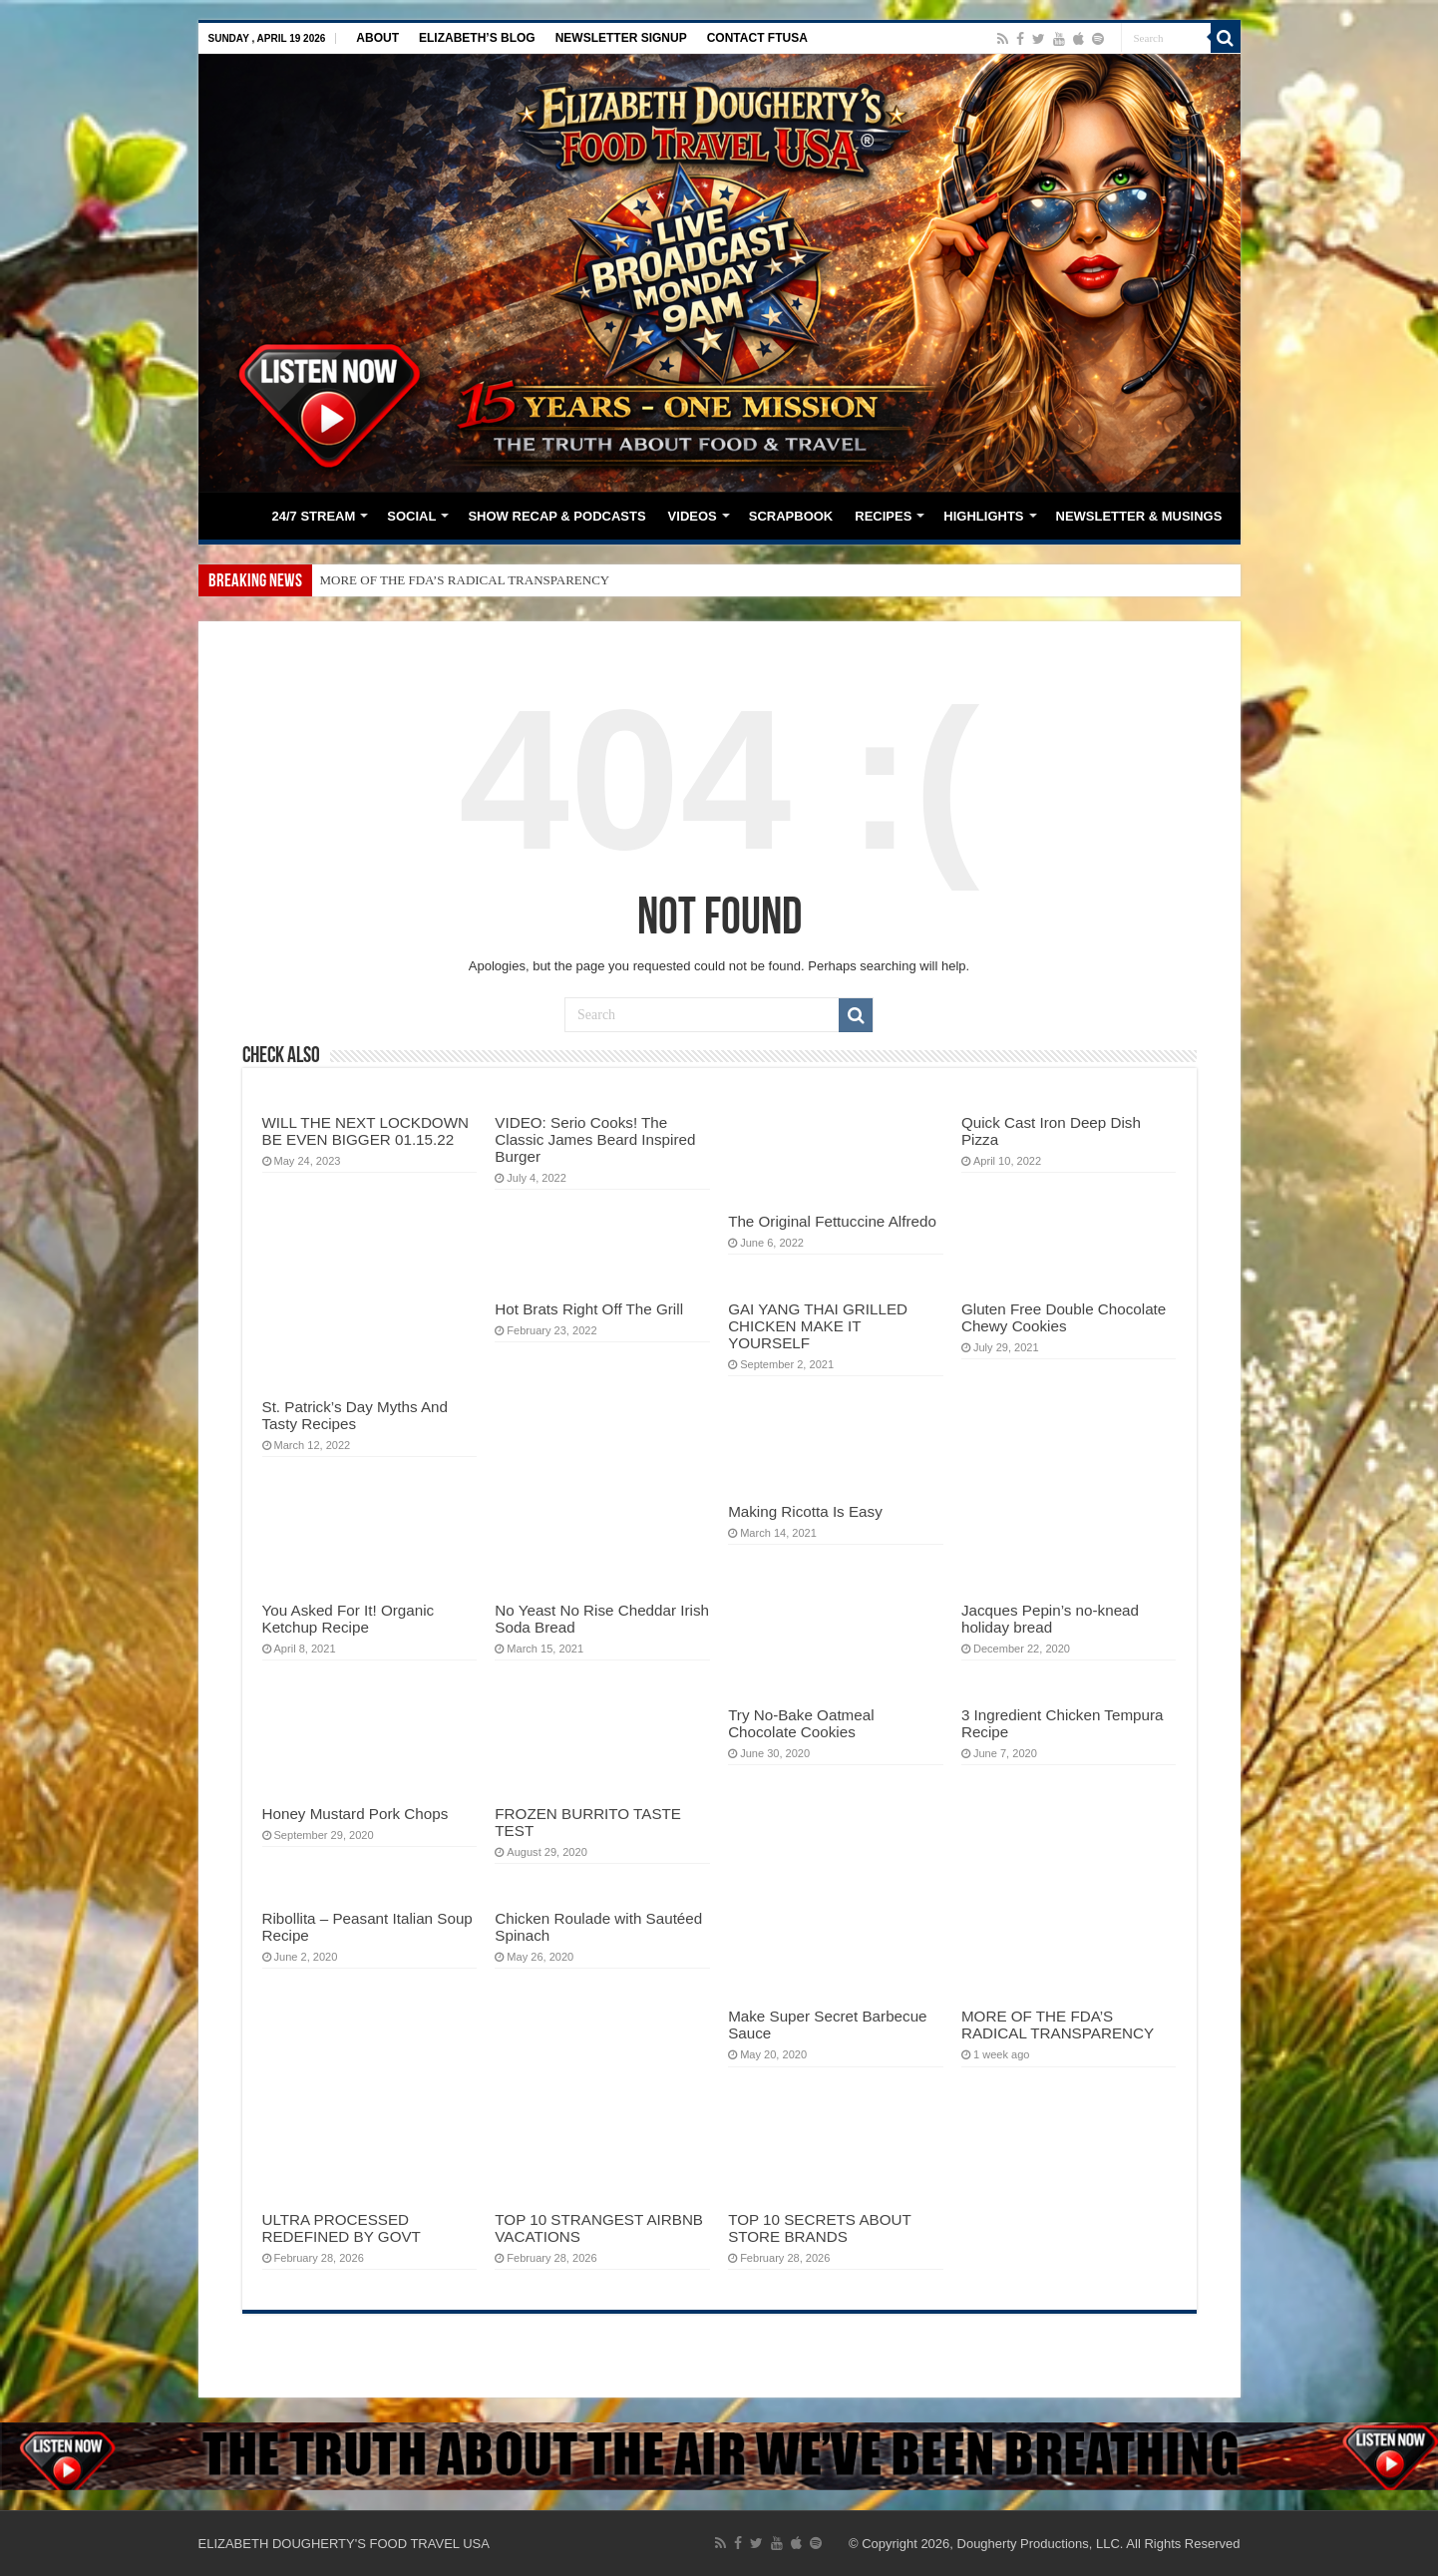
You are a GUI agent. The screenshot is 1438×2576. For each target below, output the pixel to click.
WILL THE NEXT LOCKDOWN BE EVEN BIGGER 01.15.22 (366, 1131)
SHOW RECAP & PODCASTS (556, 516)
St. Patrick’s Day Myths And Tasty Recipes (355, 1415)
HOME (234, 514)
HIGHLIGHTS (983, 516)
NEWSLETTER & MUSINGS (1139, 516)
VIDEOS (692, 516)
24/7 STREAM (314, 516)
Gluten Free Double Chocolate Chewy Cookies (1063, 1317)
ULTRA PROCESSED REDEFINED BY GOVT (341, 2228)
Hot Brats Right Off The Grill (589, 1308)
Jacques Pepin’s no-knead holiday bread (1050, 1619)
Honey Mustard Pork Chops (355, 1813)
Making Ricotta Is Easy (805, 1511)
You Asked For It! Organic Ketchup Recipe (348, 1619)
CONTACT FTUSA (757, 38)
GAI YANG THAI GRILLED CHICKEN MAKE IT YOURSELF (817, 1325)
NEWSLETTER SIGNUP (621, 38)
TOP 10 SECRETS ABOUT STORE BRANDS (819, 2228)
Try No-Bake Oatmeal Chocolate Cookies (801, 1723)
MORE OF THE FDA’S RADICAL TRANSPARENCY (465, 579)
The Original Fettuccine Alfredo (832, 1221)
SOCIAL (411, 516)
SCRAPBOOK (791, 516)
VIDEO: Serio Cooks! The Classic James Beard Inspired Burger (595, 1139)
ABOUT (377, 38)
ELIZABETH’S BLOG (477, 38)
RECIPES (883, 516)
